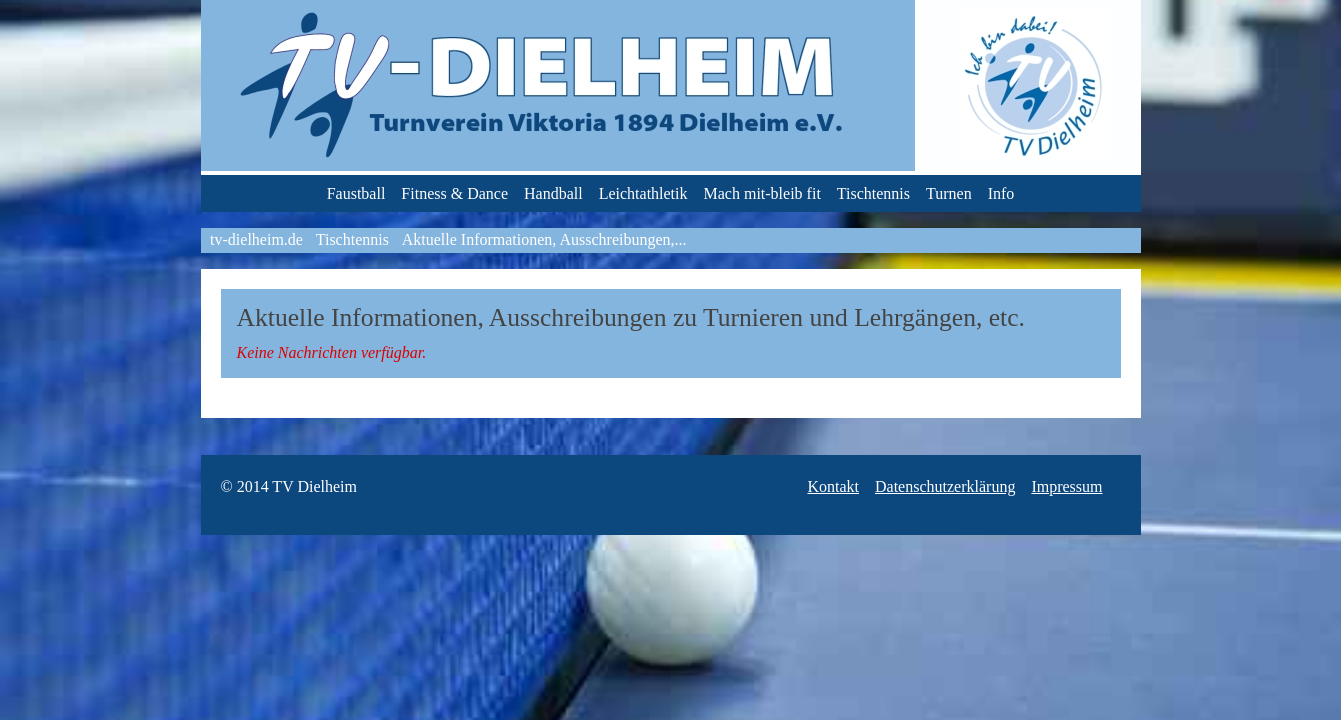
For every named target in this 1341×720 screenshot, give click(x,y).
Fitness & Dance (454, 193)
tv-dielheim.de (256, 239)
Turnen (949, 193)
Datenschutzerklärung (945, 486)
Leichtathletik (643, 193)
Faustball (356, 193)
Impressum (1066, 486)
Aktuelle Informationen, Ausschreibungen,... (544, 239)
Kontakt (833, 486)
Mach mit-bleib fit (762, 193)
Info (1001, 193)
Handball (553, 193)
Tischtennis (873, 193)
